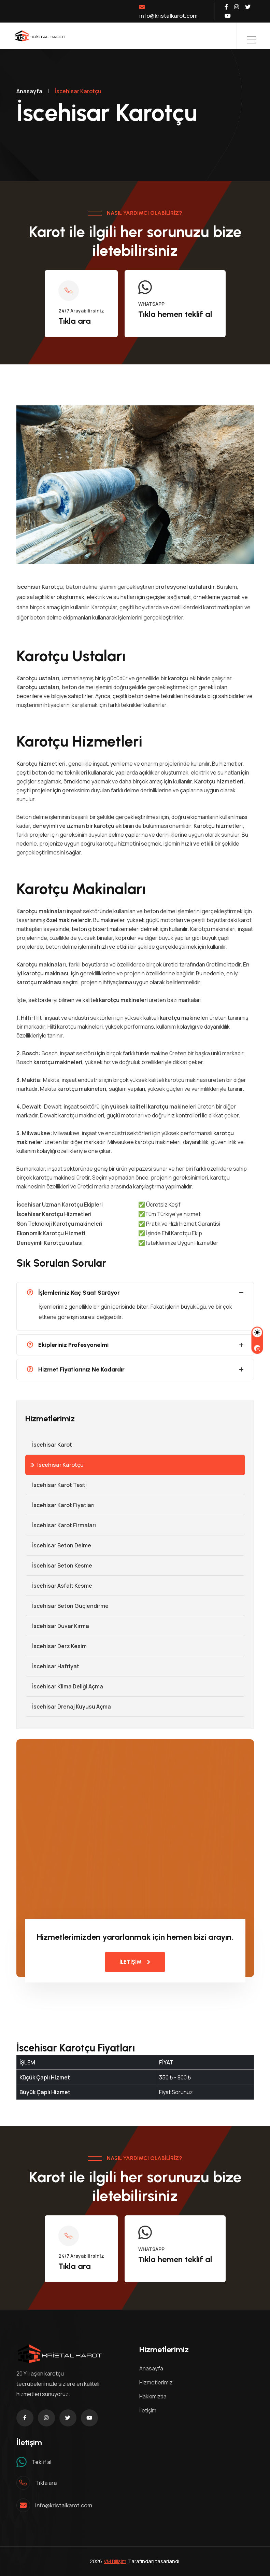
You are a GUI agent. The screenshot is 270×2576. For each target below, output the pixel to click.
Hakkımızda (153, 2396)
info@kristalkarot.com (168, 11)
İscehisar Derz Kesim (56, 1646)
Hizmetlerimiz (156, 2382)
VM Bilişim (115, 2561)
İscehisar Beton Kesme (58, 1565)
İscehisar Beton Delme (58, 1545)
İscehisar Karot (48, 1444)
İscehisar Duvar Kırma (57, 1626)
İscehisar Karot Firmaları (60, 1525)
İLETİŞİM (135, 1962)
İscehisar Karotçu (57, 1464)
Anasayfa (29, 91)
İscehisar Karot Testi (56, 1485)
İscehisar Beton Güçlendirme (67, 1606)
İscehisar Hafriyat (52, 1666)
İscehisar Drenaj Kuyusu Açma (68, 1706)
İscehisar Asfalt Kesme (58, 1585)
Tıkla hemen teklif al (175, 314)
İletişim (147, 2410)
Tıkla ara (74, 321)
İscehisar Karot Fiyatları (60, 1505)
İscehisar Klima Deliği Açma (64, 1686)
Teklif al (42, 2462)
